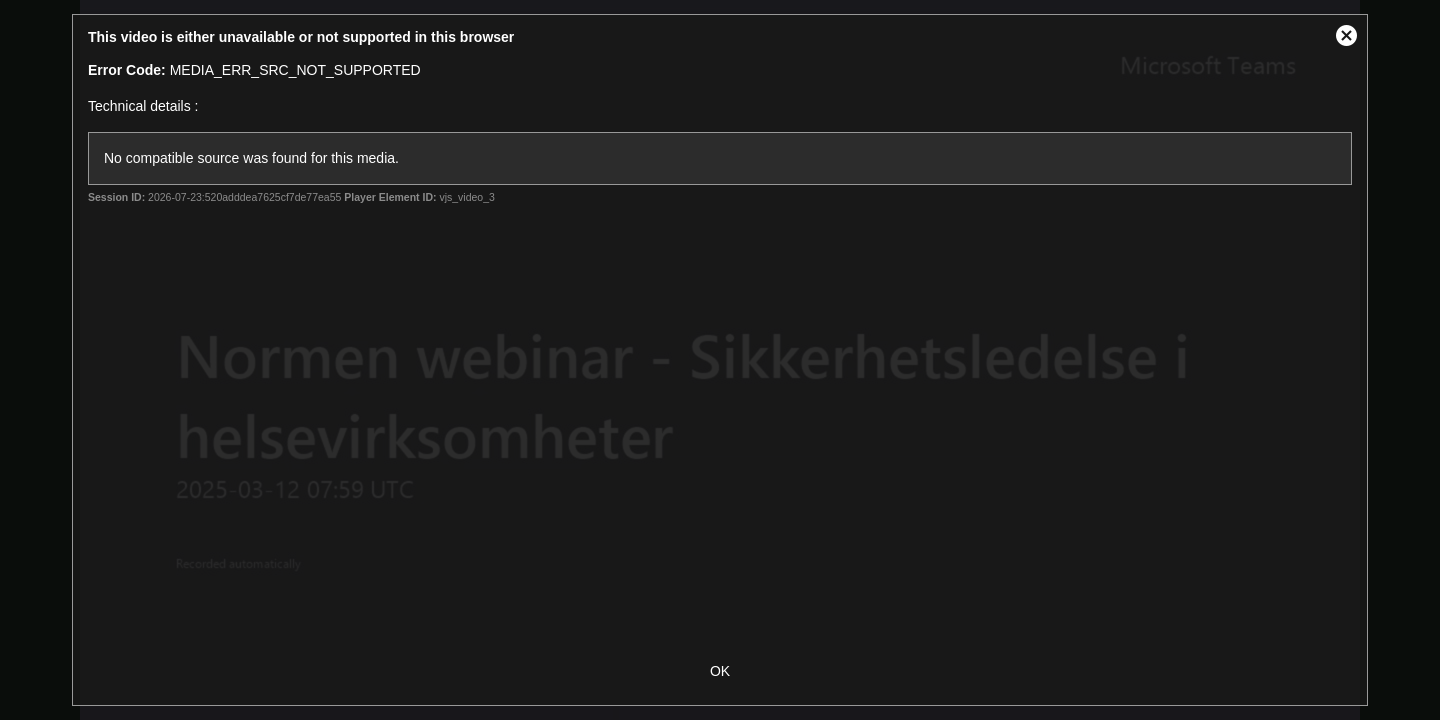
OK (720, 671)
